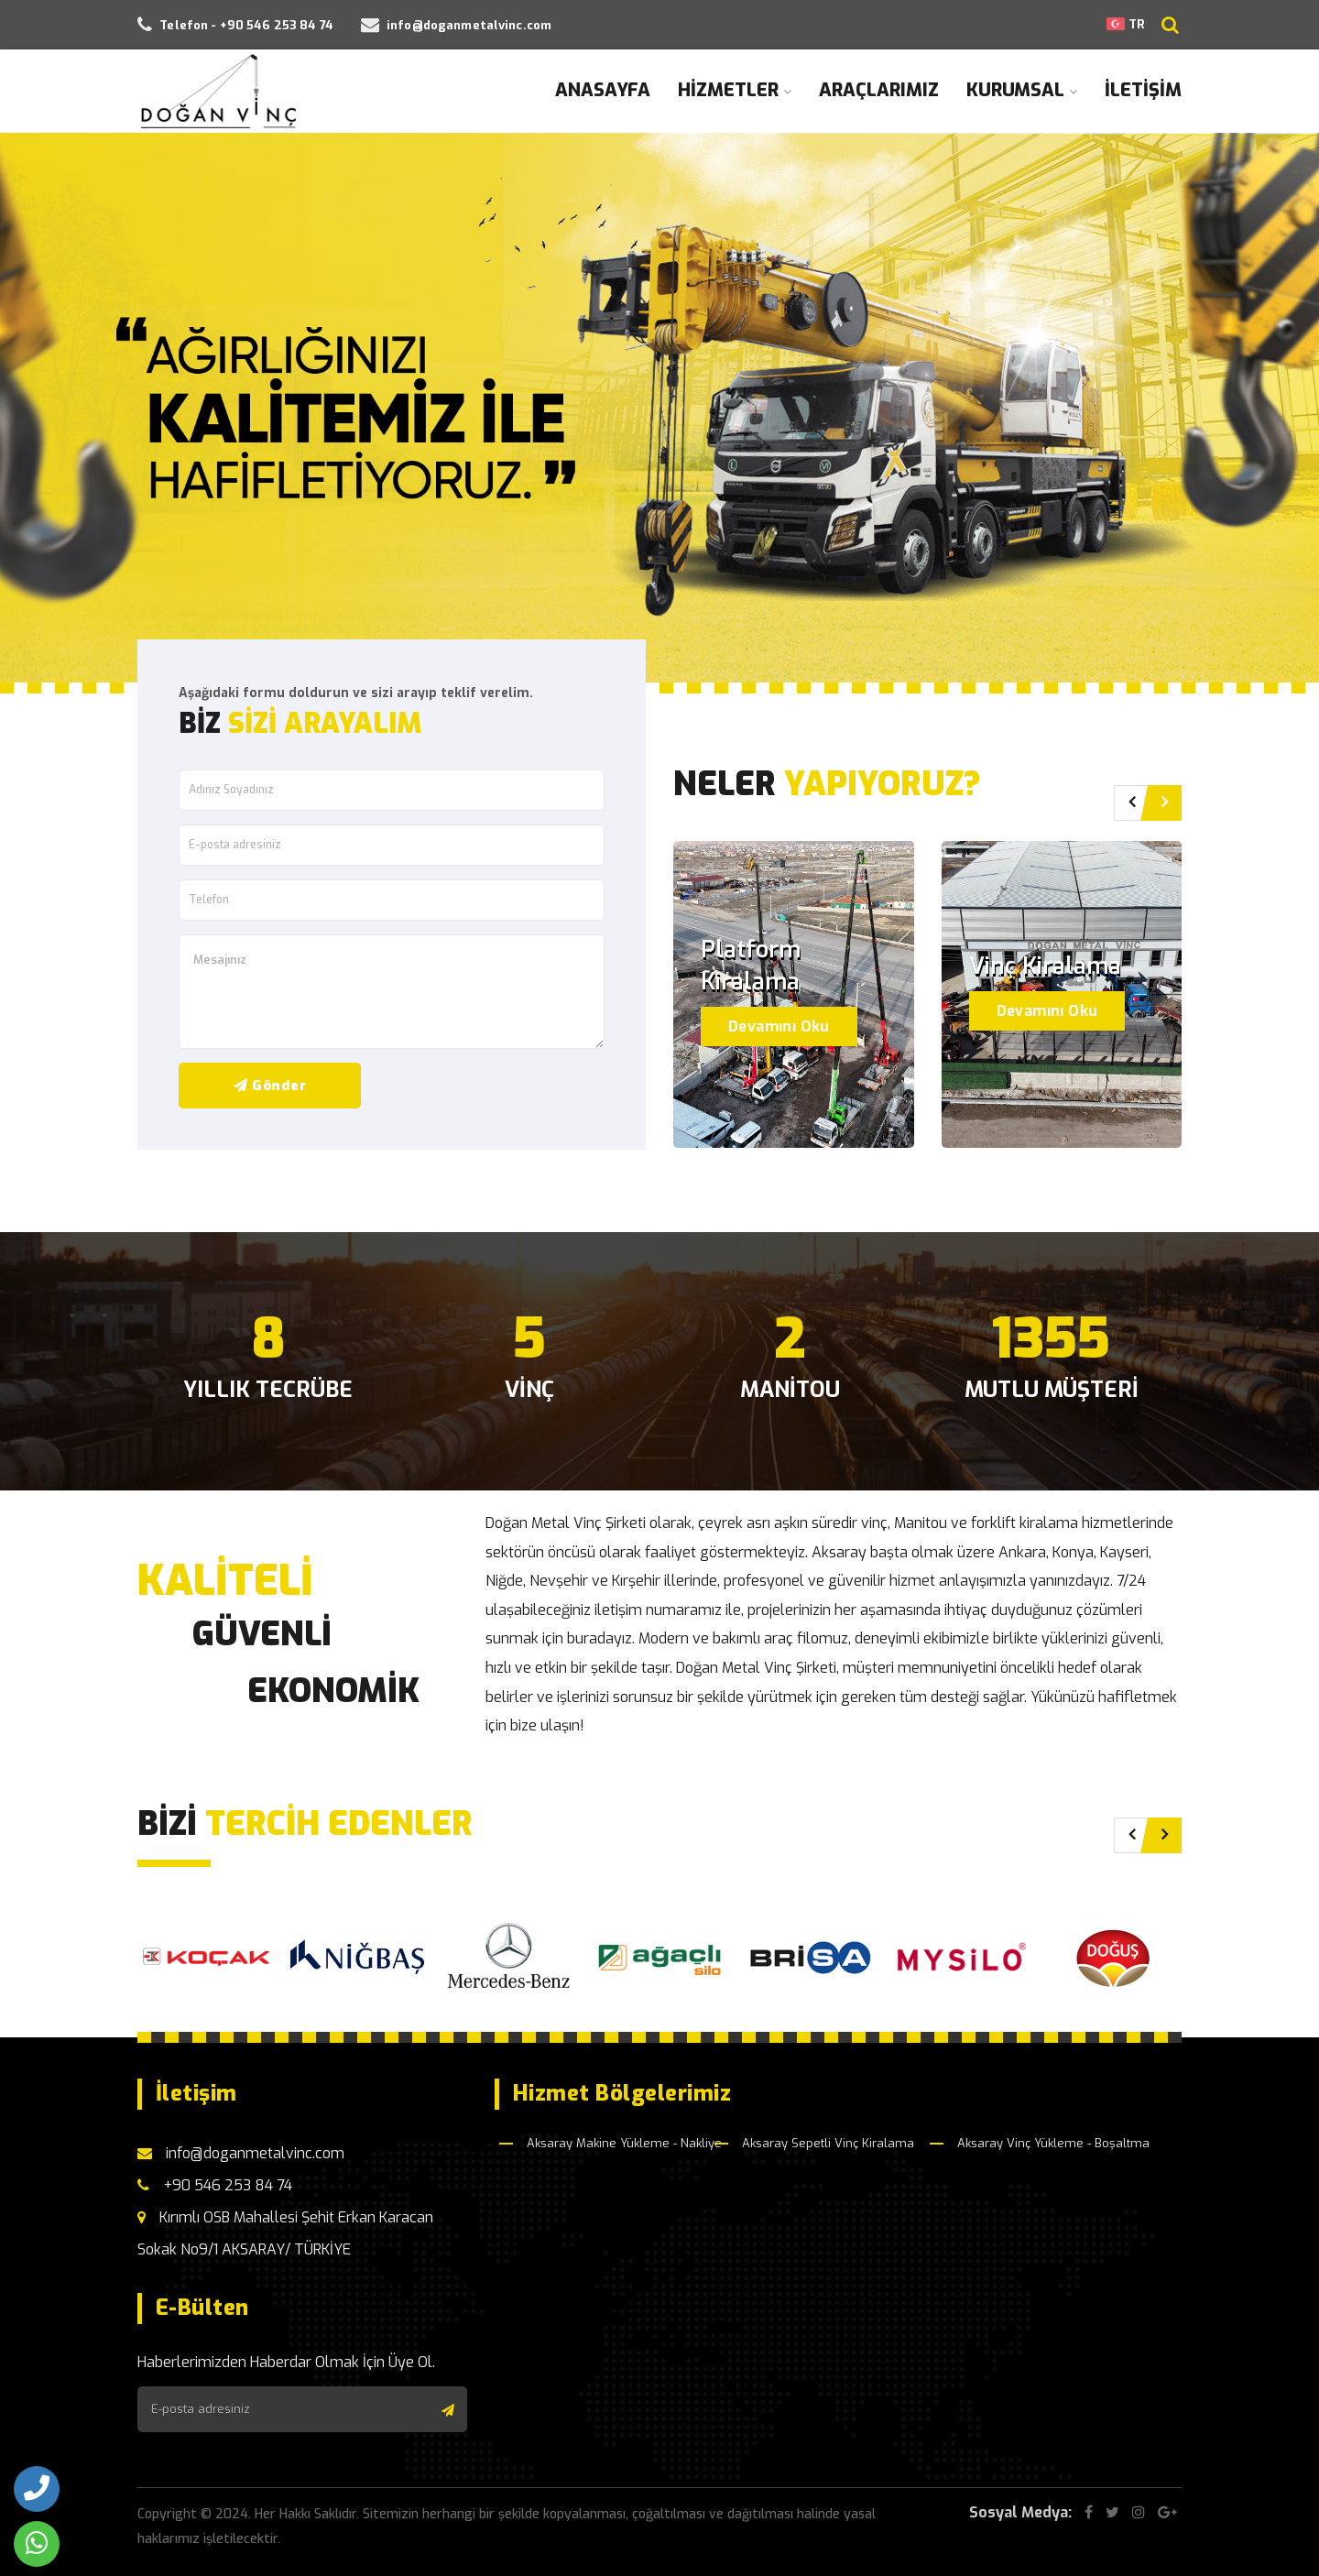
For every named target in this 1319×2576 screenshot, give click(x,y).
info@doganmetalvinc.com (240, 2153)
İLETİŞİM (1143, 90)
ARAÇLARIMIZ (879, 90)
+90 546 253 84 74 (214, 2185)
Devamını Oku (779, 1026)
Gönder (270, 1085)
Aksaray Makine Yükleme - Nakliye (624, 2143)
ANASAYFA (602, 90)
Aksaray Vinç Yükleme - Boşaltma (1053, 2143)
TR (1125, 24)
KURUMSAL (1021, 90)
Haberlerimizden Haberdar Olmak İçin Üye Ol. (286, 2362)
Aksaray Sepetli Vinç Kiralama (828, 2143)
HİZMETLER (734, 90)
